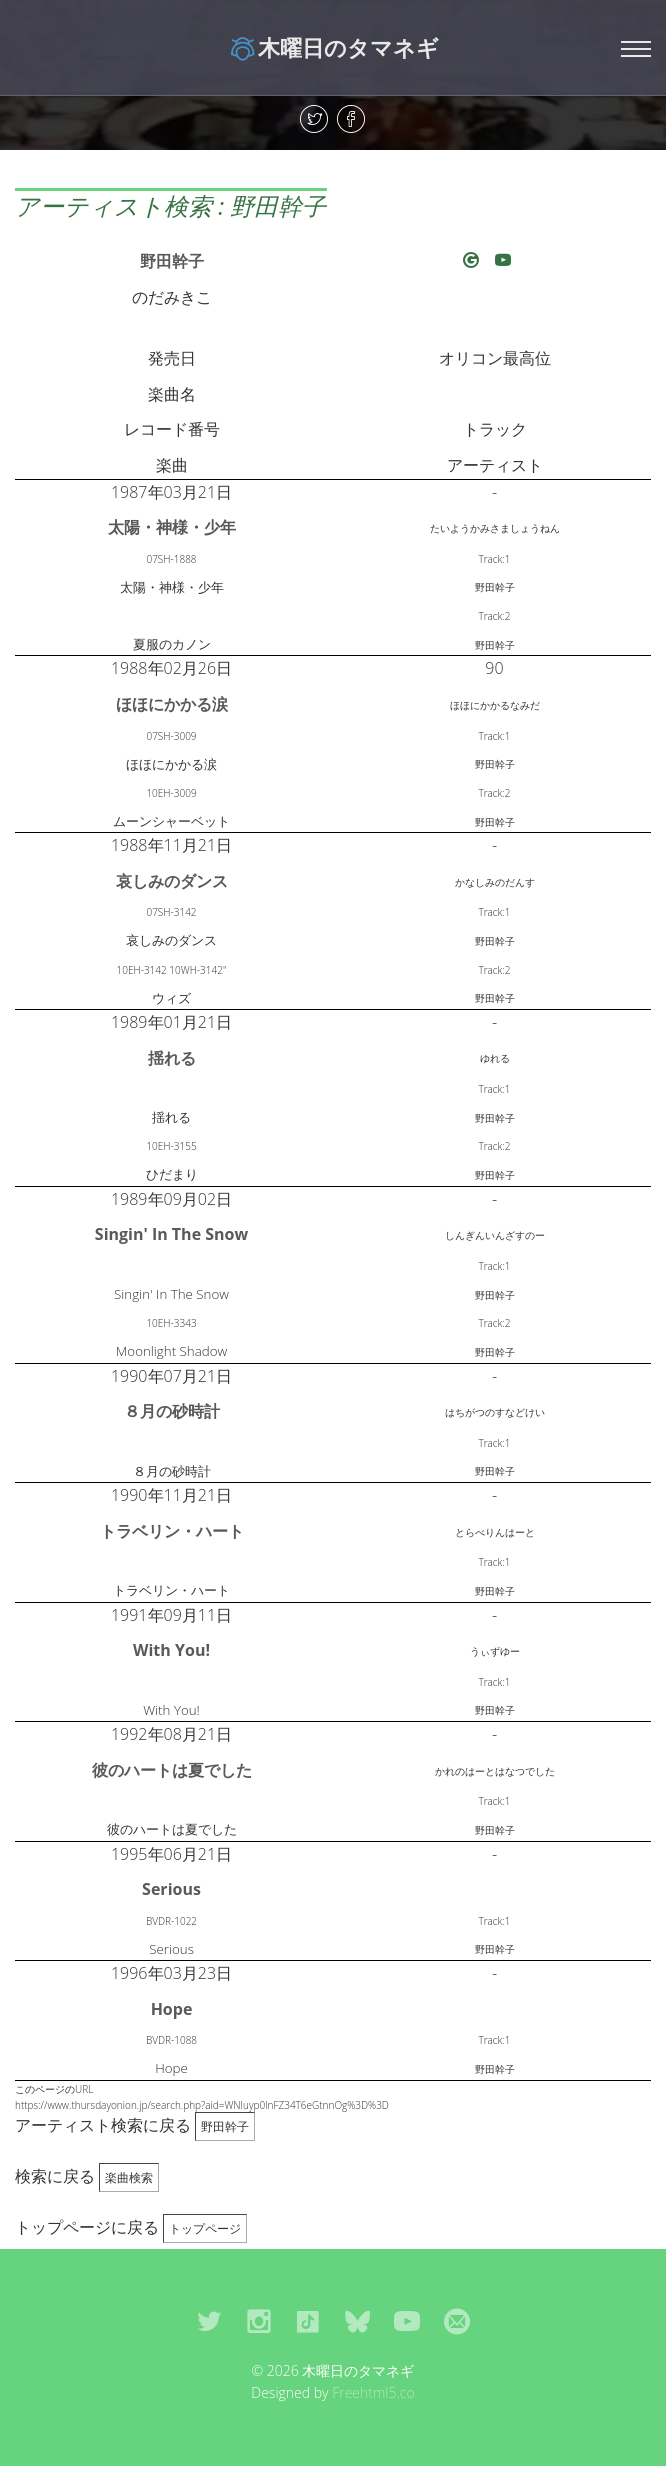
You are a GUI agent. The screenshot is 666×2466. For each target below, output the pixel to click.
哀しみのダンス (172, 881)
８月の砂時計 (172, 1411)
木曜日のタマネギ (333, 47)
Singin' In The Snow (171, 1234)
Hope (172, 2009)
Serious (171, 1889)
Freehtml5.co (373, 2392)
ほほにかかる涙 (172, 704)
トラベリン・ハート (172, 1531)
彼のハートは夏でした (172, 1770)
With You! (171, 1650)
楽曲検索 (129, 2177)
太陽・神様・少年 (172, 527)
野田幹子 (172, 261)
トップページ (205, 2228)
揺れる (172, 1058)
